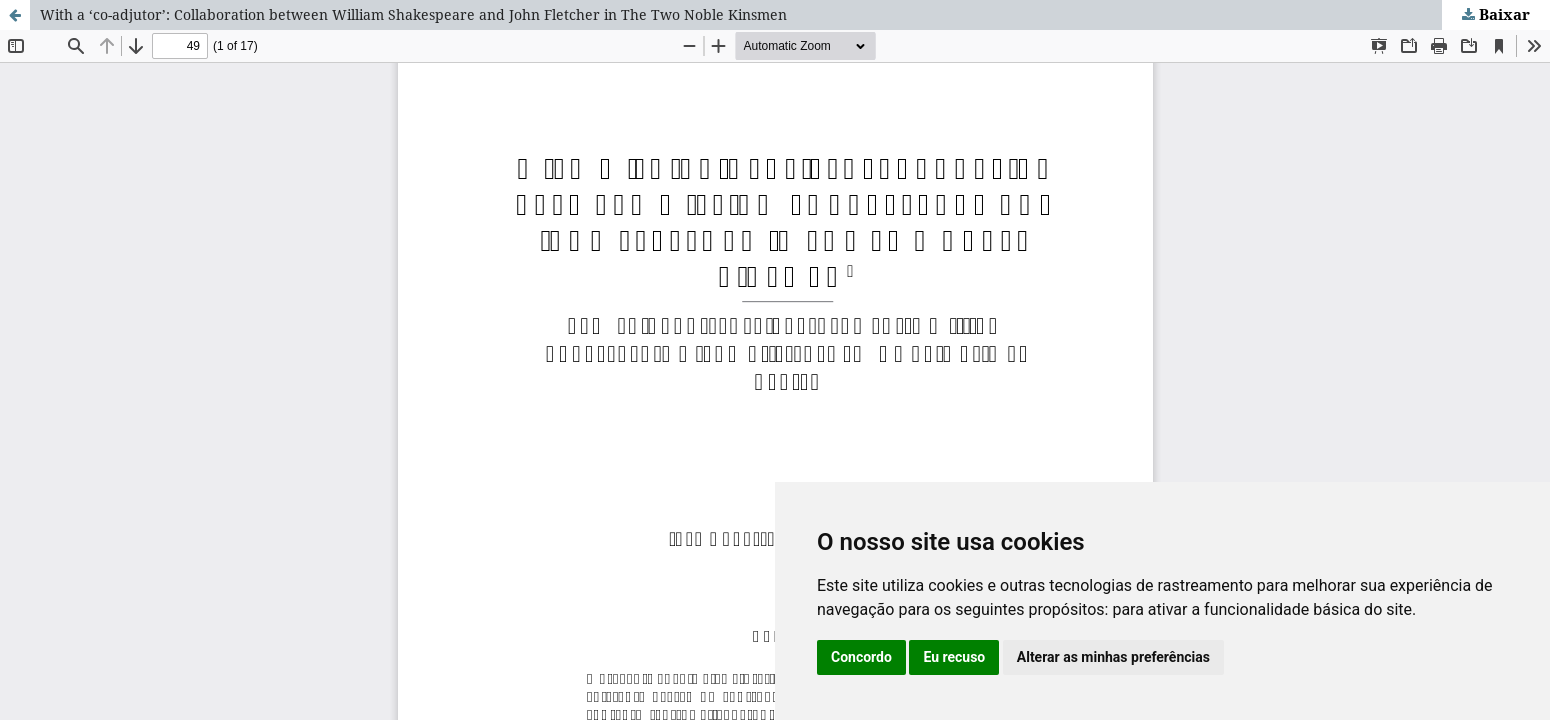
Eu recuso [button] (954, 657)
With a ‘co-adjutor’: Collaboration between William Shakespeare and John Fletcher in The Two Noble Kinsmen (413, 14)
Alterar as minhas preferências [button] (1113, 657)
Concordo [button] (861, 657)
